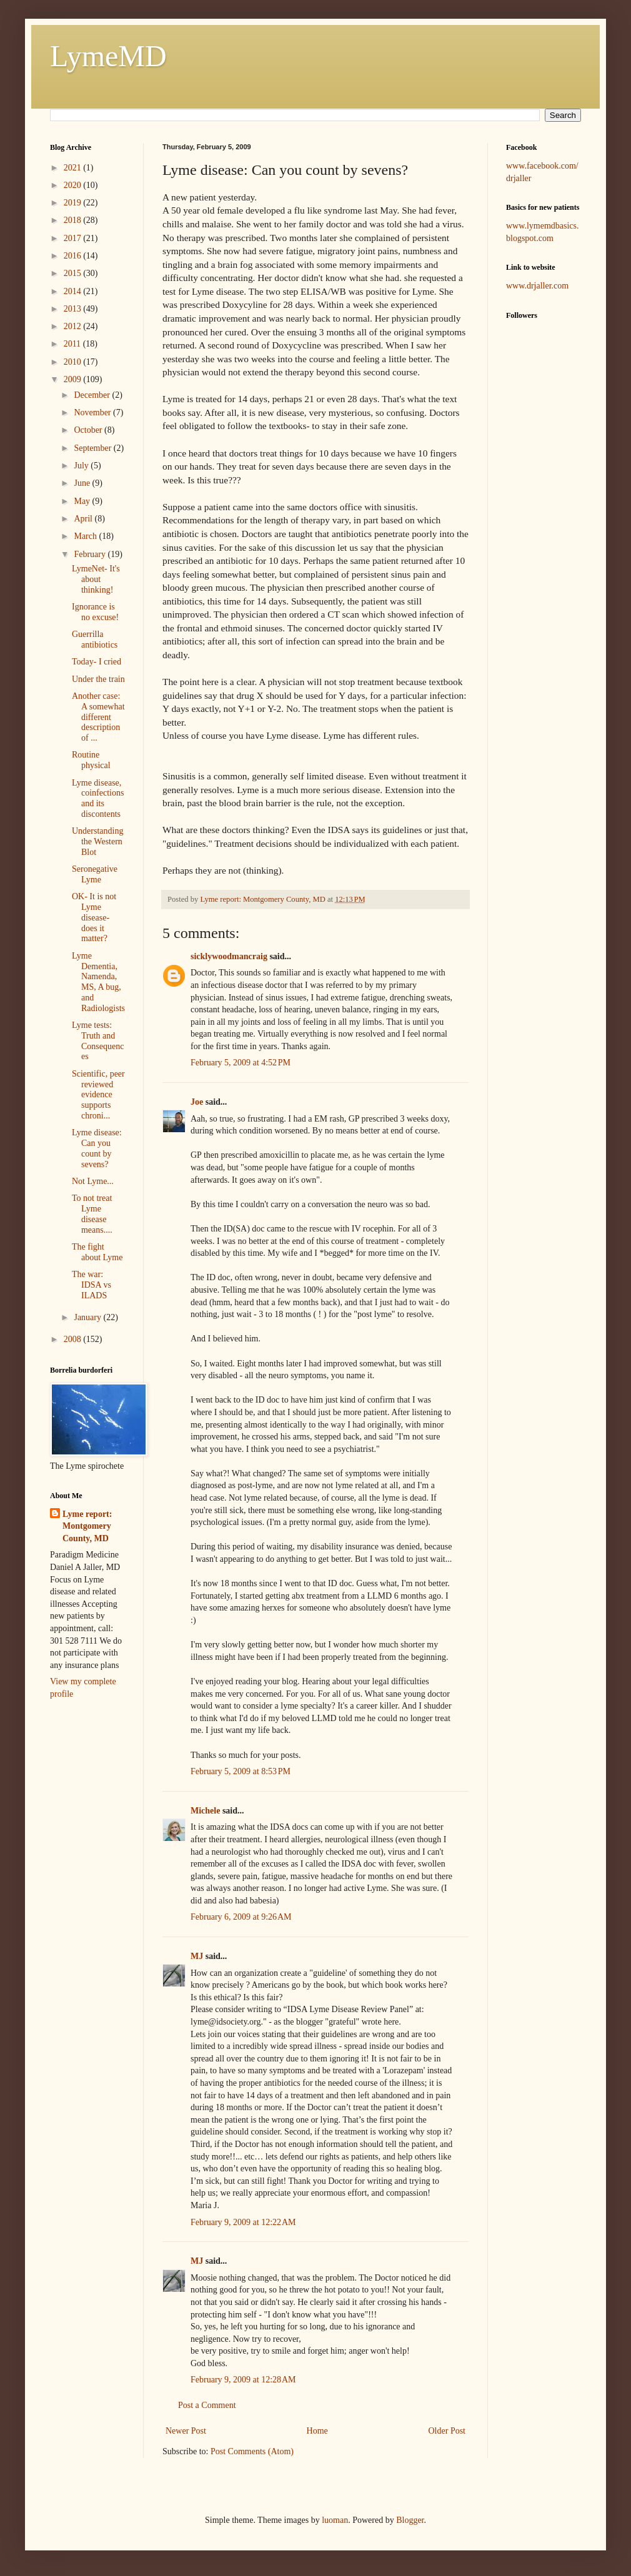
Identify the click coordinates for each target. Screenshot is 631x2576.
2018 (74, 220)
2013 (74, 308)
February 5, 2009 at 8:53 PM (241, 1771)
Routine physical (91, 760)
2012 (74, 326)
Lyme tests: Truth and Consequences (98, 1040)
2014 (74, 291)
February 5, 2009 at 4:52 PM (241, 1062)
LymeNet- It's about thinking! (96, 579)
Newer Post (186, 2430)
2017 (74, 238)
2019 (74, 202)
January (88, 1317)
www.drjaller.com (537, 285)
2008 (74, 1339)
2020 (74, 185)
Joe (197, 1102)
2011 (73, 343)
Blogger (410, 2520)
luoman (335, 2520)
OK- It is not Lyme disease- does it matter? (94, 917)
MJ (197, 1956)
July (82, 465)
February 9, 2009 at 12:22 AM (243, 2222)
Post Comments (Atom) (252, 2451)
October (89, 430)
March (86, 536)
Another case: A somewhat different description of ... (98, 717)
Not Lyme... (93, 1181)
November (93, 412)
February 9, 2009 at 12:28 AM (243, 2379)
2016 (74, 255)
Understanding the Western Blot (97, 841)
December (93, 395)
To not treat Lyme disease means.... (92, 1213)
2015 (74, 273)
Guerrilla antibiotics (94, 639)
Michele (205, 1810)
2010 (74, 362)
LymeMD (108, 55)
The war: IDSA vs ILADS (91, 1285)
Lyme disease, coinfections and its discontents (98, 798)
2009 (74, 379)
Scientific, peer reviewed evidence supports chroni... (98, 1094)
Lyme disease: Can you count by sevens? (97, 1148)
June (83, 483)
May (83, 501)
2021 (74, 167)
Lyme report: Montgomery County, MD (87, 1526)
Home (317, 2430)
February (90, 554)
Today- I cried (96, 661)
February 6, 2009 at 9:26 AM (241, 1917)
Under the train (98, 679)
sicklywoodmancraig (229, 956)
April (84, 518)
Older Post (447, 2430)
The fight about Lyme (97, 1252)
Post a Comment (207, 2405)
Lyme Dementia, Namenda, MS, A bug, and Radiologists (98, 982)
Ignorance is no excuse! (95, 612)
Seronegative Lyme (94, 874)
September (93, 448)
